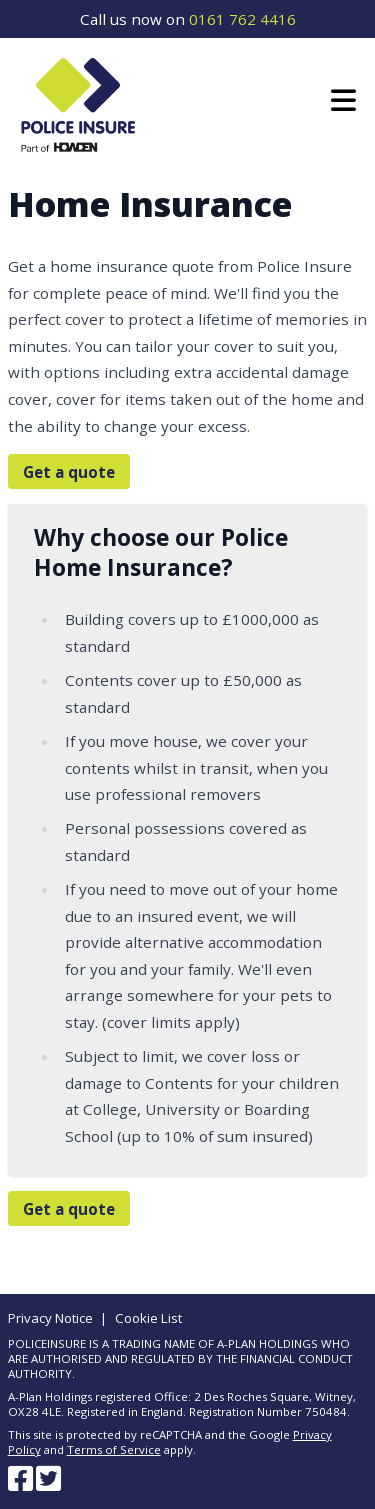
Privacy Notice (50, 1318)
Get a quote (69, 471)
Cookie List (148, 1318)
